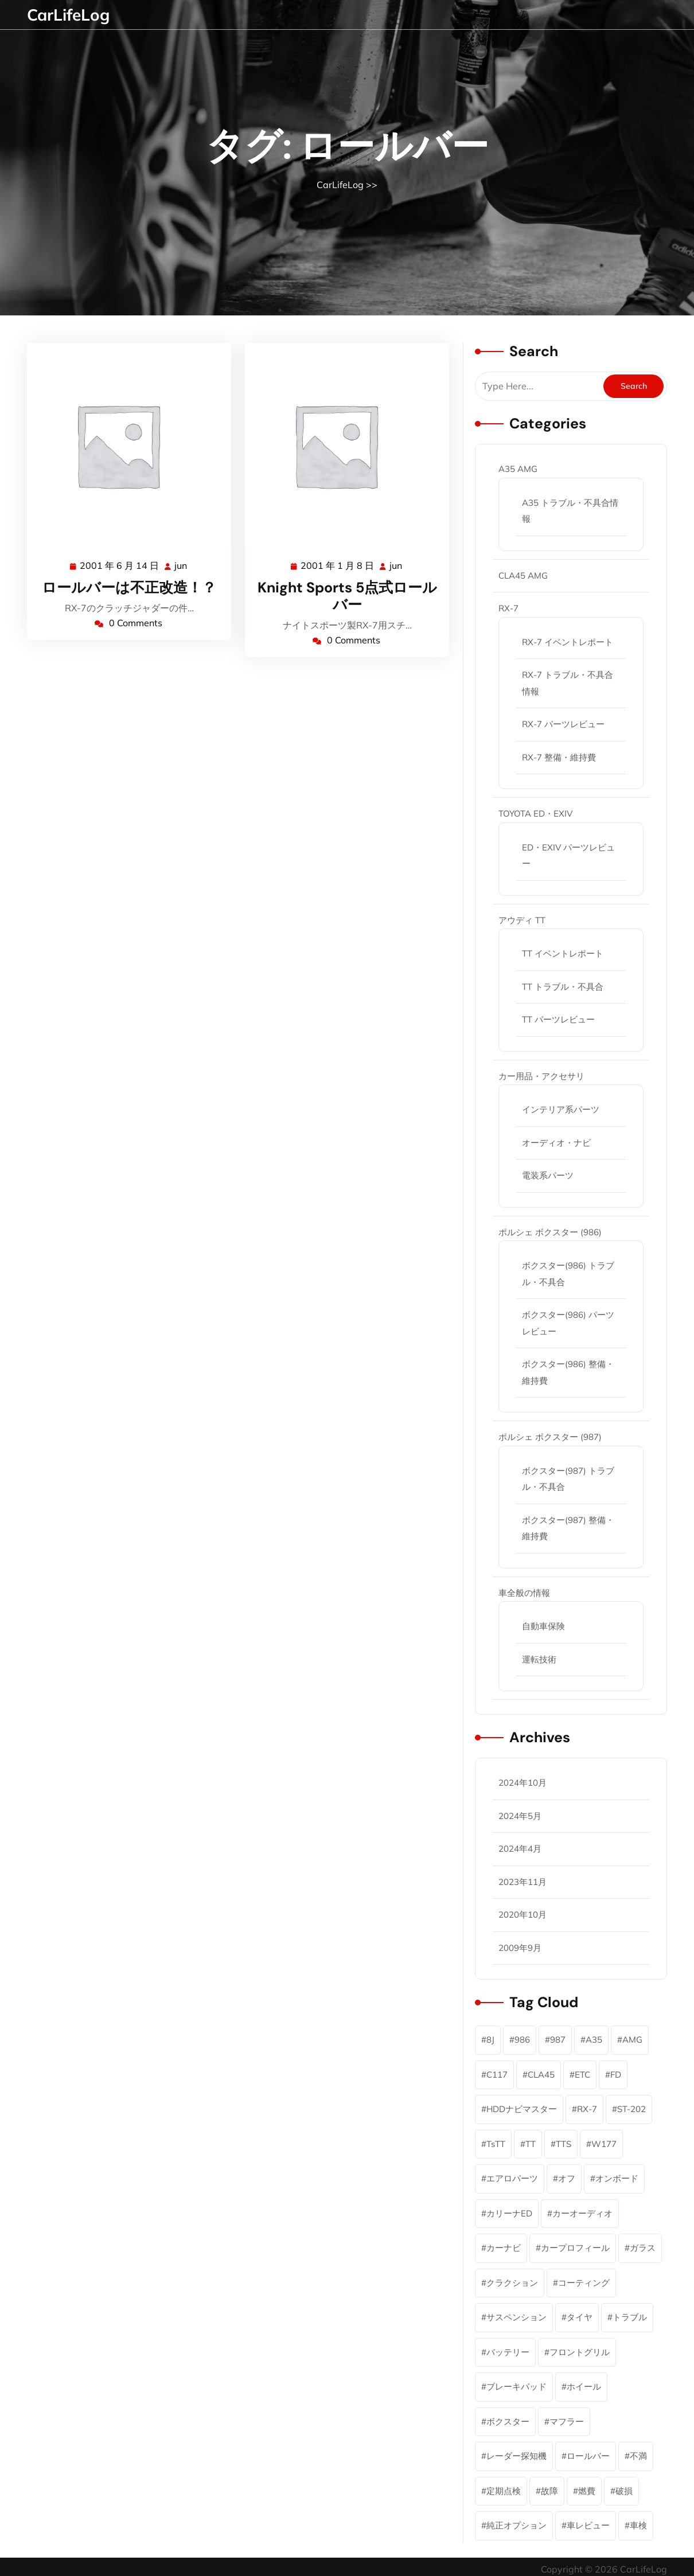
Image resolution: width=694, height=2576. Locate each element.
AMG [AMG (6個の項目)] (632, 2039)
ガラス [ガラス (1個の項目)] (643, 2247)
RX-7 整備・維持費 (559, 757)
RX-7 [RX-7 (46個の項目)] (587, 2108)
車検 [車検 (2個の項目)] (638, 2525)
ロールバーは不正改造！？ (129, 587)
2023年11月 (522, 1881)
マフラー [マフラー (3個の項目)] (566, 2421)
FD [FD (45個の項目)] (615, 2074)
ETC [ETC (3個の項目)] (582, 2074)
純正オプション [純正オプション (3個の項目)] (516, 2525)
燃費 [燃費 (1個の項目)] (586, 2490)
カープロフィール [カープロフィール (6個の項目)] (575, 2247)
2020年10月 (522, 1914)
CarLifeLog (68, 15)
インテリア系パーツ (560, 1109)
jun (181, 565)
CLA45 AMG (523, 575)
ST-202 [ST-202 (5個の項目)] (631, 2108)
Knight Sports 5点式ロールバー (347, 596)
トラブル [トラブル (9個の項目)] (630, 2317)
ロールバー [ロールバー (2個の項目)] (588, 2455)
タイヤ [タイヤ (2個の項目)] (579, 2317)
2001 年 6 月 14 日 (120, 565)
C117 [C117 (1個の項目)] (497, 2074)
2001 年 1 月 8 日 (338, 565)
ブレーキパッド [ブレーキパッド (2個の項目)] (516, 2386)
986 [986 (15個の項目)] (522, 2039)
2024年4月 (519, 1848)
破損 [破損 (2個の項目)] (624, 2490)
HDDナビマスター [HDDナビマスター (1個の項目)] (521, 2108)
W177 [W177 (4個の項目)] (604, 2143)
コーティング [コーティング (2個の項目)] (584, 2282)
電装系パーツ (548, 1175)
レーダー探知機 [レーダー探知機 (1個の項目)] (516, 2455)
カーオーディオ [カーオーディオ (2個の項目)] (582, 2213)
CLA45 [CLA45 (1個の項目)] (541, 2074)
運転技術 (539, 1659)
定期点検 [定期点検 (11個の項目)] (503, 2490)
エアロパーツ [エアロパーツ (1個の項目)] (512, 2178)
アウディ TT (521, 920)
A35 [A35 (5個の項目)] (594, 2039)
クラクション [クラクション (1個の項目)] (512, 2282)
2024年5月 (519, 1815)
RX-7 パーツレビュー (563, 724)
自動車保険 (543, 1626)
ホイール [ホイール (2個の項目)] (584, 2386)
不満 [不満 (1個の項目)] (638, 2455)
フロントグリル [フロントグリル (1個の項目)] (579, 2352)
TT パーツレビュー (558, 1019)
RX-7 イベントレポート (567, 642)
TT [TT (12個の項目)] (530, 2143)
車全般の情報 (524, 1592)
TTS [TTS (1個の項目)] (563, 2143)
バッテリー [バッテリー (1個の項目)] (507, 2352)
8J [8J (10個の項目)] (490, 2039)
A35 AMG (517, 468)
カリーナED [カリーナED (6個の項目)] (509, 2213)
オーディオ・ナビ (556, 1142)
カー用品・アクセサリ (541, 1076)
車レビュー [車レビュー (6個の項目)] (588, 2525)
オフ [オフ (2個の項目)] (566, 2178)
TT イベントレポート (562, 953)
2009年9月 (519, 1947)
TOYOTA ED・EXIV (535, 813)
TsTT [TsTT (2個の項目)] (495, 2143)
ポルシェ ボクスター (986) (550, 1232)
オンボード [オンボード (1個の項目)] (616, 2178)
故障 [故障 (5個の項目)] (549, 2490)
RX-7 (508, 608)
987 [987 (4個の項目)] (558, 2039)
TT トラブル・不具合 (562, 986)
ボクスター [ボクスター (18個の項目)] (507, 2421)
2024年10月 (522, 1782)
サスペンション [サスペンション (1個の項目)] (516, 2317)
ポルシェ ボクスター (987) (550, 1436)
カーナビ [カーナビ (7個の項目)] (503, 2247)
